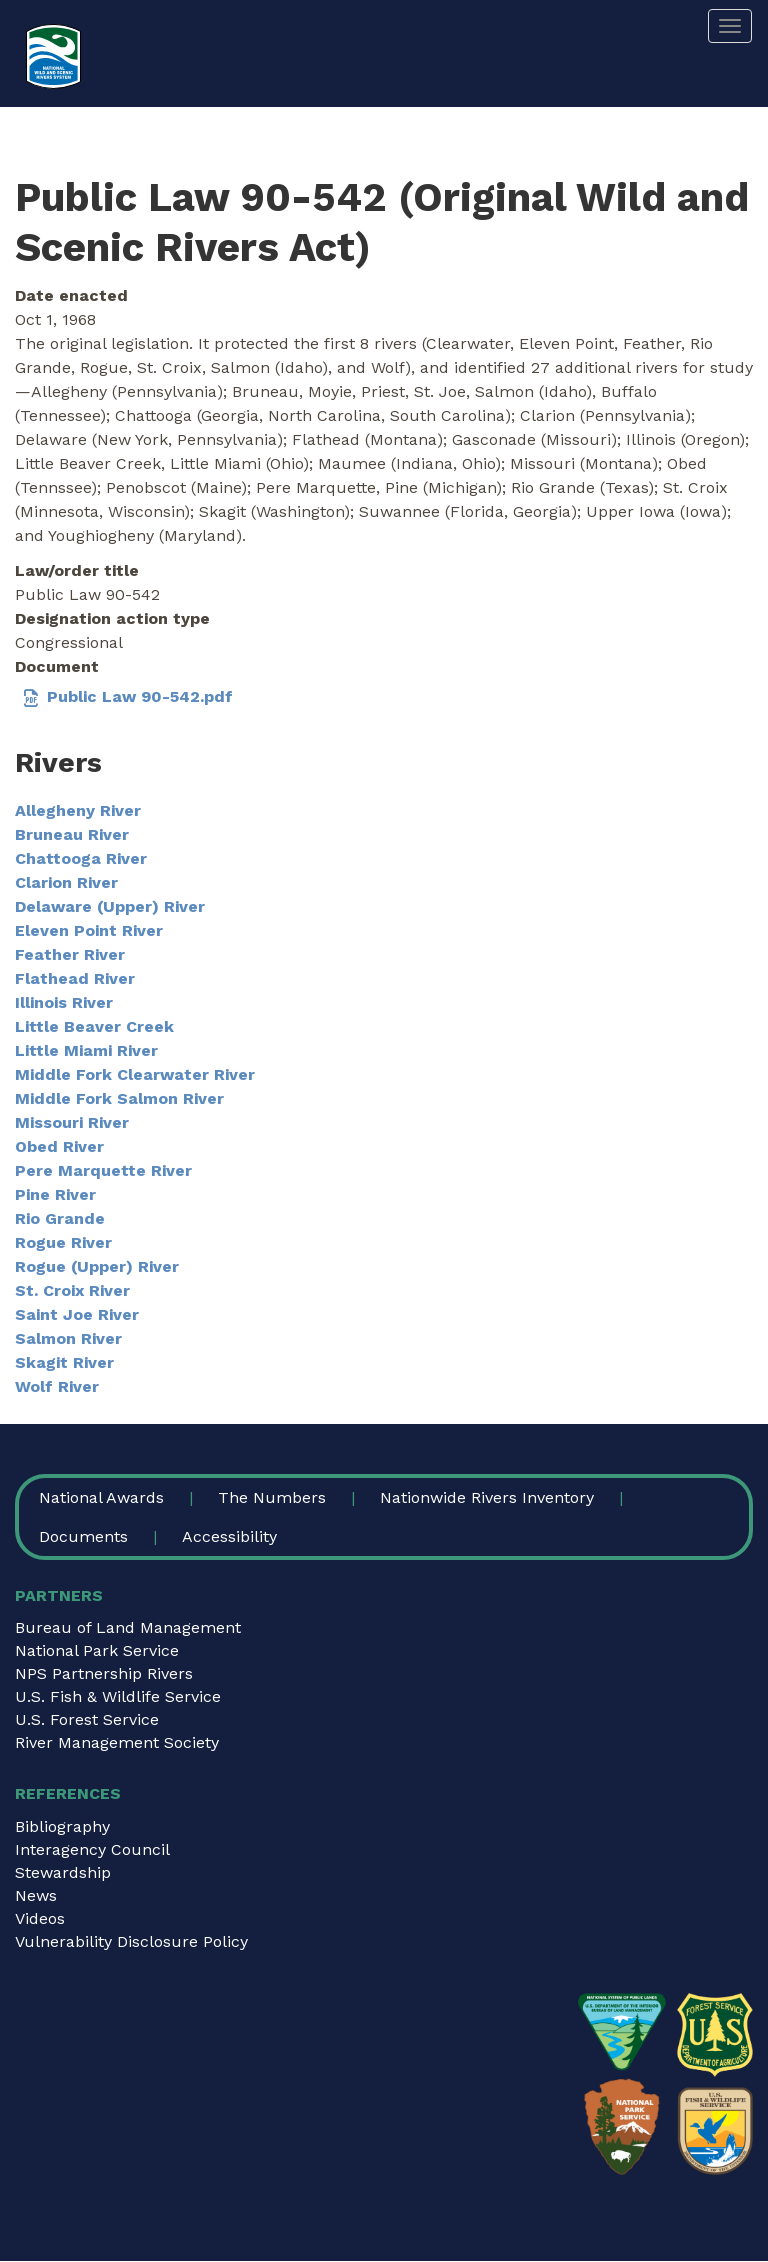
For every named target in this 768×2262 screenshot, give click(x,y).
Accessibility (229, 1536)
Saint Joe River (77, 1314)
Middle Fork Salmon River (119, 1098)
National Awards (101, 1497)
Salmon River (68, 1338)
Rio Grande (60, 1218)
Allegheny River (78, 810)
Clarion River (66, 882)
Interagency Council (92, 1849)
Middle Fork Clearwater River (135, 1074)
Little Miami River (86, 1050)
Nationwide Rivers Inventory (487, 1497)
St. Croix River (72, 1290)
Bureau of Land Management (128, 1627)
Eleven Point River (89, 930)
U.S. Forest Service (87, 1719)
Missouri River (72, 1122)
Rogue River (63, 1242)
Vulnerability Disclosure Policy (131, 1941)
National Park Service (97, 1650)
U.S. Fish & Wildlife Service (118, 1696)
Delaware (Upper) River (110, 906)
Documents (83, 1536)
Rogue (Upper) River (97, 1266)
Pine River (55, 1194)
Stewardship (63, 1872)
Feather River (70, 954)
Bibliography (62, 1826)
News (36, 1895)
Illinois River (64, 1002)
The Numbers (272, 1497)
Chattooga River (81, 858)
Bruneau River (72, 834)
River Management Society (117, 1742)
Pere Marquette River (103, 1170)
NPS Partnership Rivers (104, 1673)
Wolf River (57, 1386)
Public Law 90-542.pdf (140, 696)
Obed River (59, 1146)
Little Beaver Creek (94, 1026)
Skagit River (64, 1362)
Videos (40, 1918)
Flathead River (75, 978)
